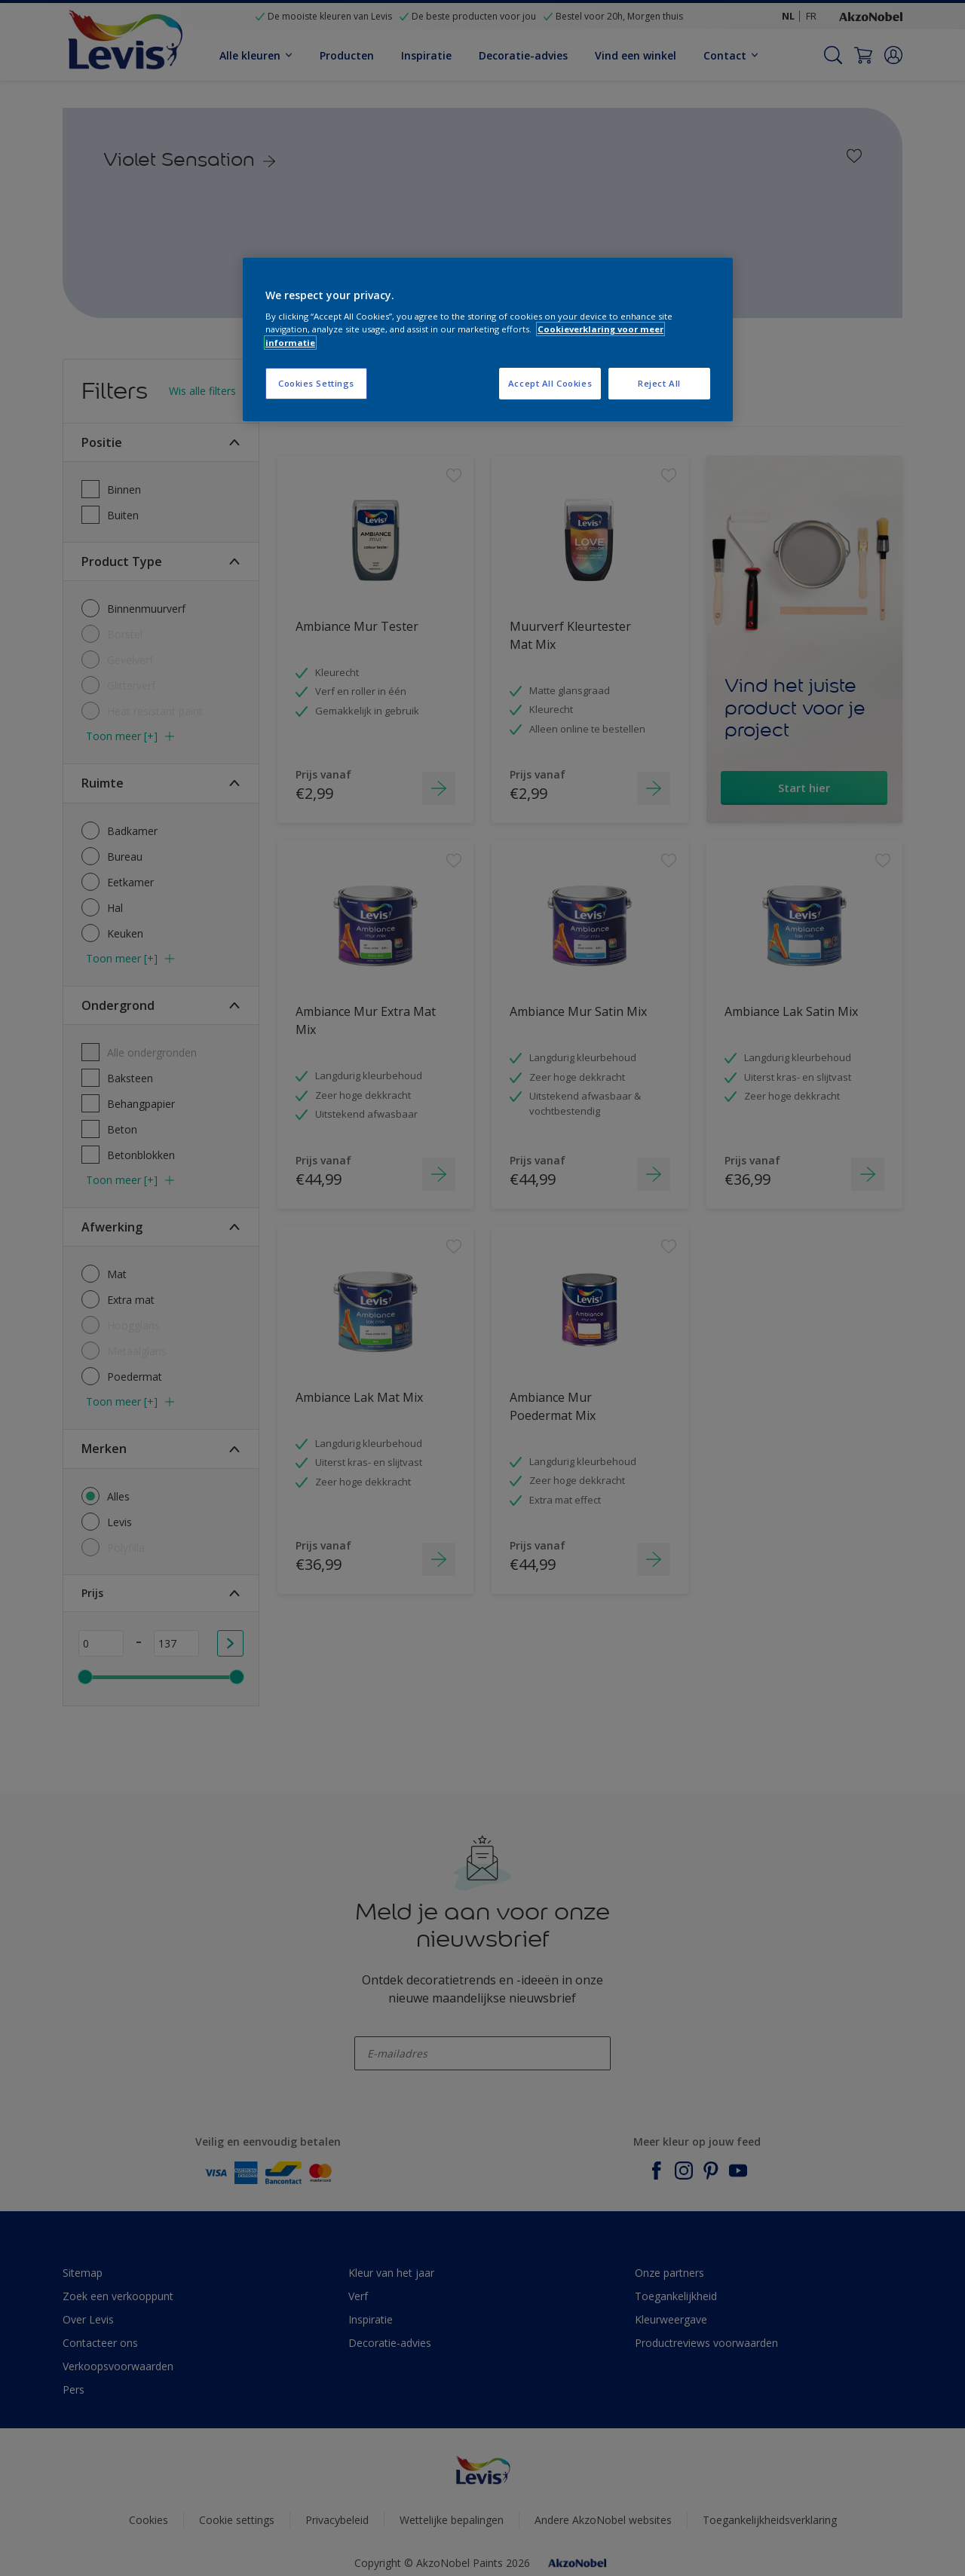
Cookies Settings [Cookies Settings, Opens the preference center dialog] (316, 383)
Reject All (659, 383)
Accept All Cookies (550, 383)
